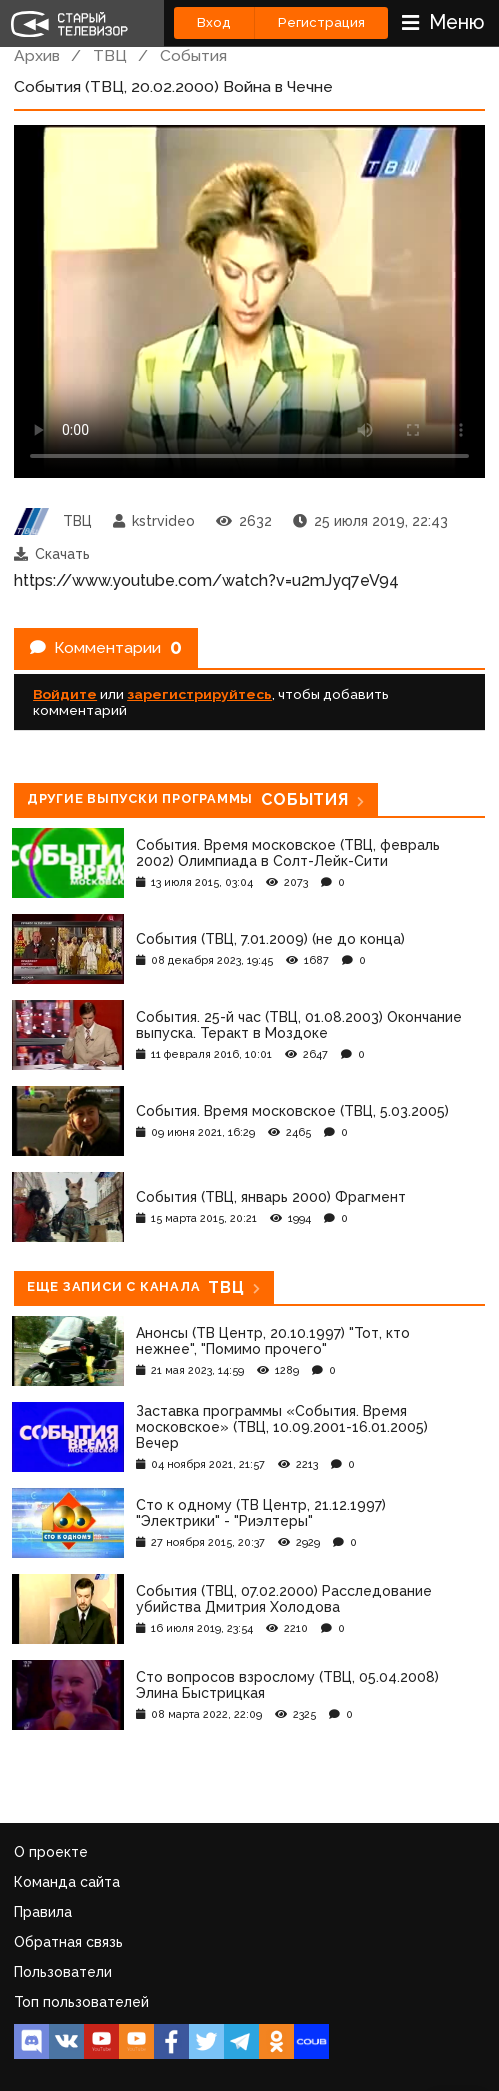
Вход (214, 22)
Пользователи (63, 1972)
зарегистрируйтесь (199, 694)
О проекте (51, 1852)
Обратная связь (68, 1942)
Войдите (65, 694)
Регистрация (321, 22)
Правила (43, 1912)
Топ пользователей (81, 2002)
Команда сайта (67, 1882)
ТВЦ (110, 55)
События (193, 55)
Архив (37, 55)
